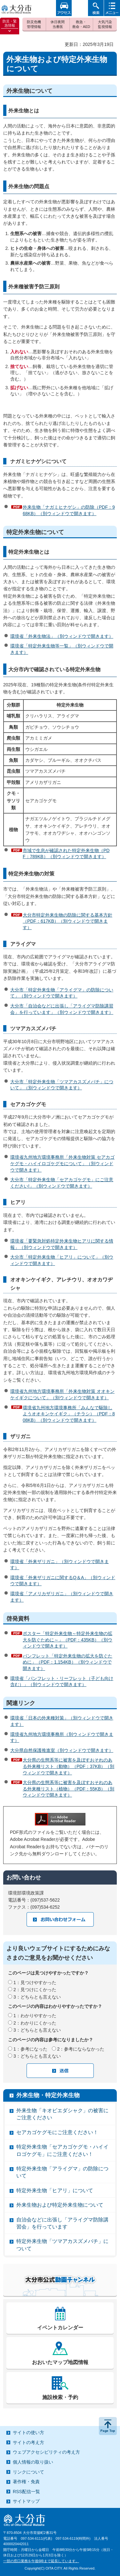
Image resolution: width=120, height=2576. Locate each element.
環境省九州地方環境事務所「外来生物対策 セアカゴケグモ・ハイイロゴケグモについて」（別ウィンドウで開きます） (62, 1163)
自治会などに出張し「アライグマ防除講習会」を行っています (62, 2223)
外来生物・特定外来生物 (48, 2095)
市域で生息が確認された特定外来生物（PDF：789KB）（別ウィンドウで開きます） (66, 853)
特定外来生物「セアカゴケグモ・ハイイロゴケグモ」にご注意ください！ (62, 2150)
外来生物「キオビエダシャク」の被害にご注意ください (62, 2114)
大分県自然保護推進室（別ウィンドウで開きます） (61, 1750)
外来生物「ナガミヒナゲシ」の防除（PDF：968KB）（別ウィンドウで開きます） (69, 510)
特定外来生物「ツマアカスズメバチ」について (62, 2244)
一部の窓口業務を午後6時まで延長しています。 (41, 2561)
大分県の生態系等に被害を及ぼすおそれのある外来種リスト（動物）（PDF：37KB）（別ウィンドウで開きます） (68, 1766)
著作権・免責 (26, 2481)
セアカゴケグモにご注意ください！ (57, 2132)
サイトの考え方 (28, 2442)
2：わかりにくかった (34, 2023)
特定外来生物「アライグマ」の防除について (62, 2172)
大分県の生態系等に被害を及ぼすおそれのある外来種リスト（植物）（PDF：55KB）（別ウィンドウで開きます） (68, 1789)
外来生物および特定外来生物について (59, 2205)
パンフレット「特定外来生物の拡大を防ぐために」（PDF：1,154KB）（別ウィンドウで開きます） (67, 1662)
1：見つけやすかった (34, 1982)
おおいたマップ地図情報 (60, 2362)
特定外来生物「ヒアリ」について (54, 2190)
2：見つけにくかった (34, 1989)
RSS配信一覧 (26, 2491)
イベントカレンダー (60, 2327)
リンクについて (28, 2472)
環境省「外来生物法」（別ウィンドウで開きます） (61, 636)
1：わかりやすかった (34, 2015)
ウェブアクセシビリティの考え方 (46, 2452)
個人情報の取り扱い (33, 2462)
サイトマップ (26, 2501)
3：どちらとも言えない (37, 1997)
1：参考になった (30, 2049)
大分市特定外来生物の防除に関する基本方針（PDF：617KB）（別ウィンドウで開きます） (67, 921)
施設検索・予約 (60, 2397)
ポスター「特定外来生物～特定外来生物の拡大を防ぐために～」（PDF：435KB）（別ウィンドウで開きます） (67, 1639)
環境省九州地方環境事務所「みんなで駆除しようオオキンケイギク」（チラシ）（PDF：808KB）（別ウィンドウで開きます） (69, 1414)
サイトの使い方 (28, 2432)
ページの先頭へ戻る (108, 2426)
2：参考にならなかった (81, 2049)
